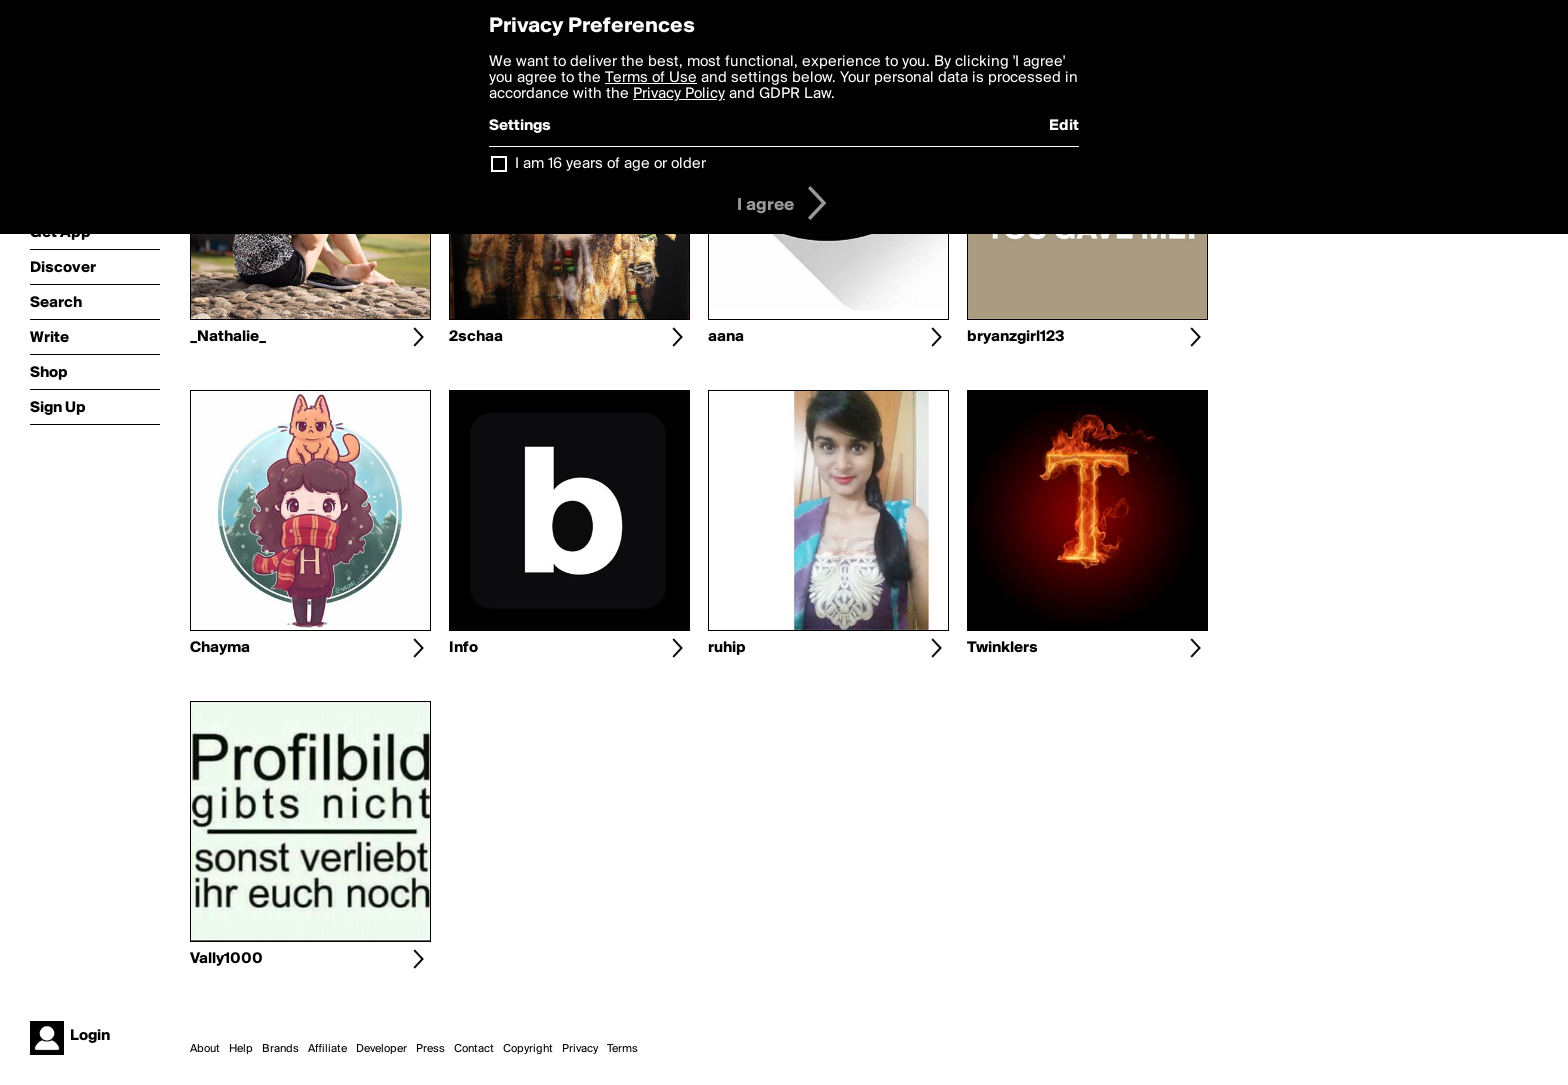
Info (463, 648)
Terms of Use (651, 78)
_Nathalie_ (228, 337)
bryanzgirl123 (1016, 337)
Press (430, 1049)
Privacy (580, 1049)
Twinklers (1002, 648)
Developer (381, 1049)
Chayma (220, 648)
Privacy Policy (679, 94)
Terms (622, 1049)
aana (726, 337)
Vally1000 (226, 959)
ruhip (727, 648)
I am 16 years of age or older (610, 164)
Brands (280, 1049)
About (205, 1049)
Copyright (528, 1049)
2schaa (476, 337)
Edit (1064, 126)
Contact (474, 1049)
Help (241, 1049)
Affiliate (327, 1049)
